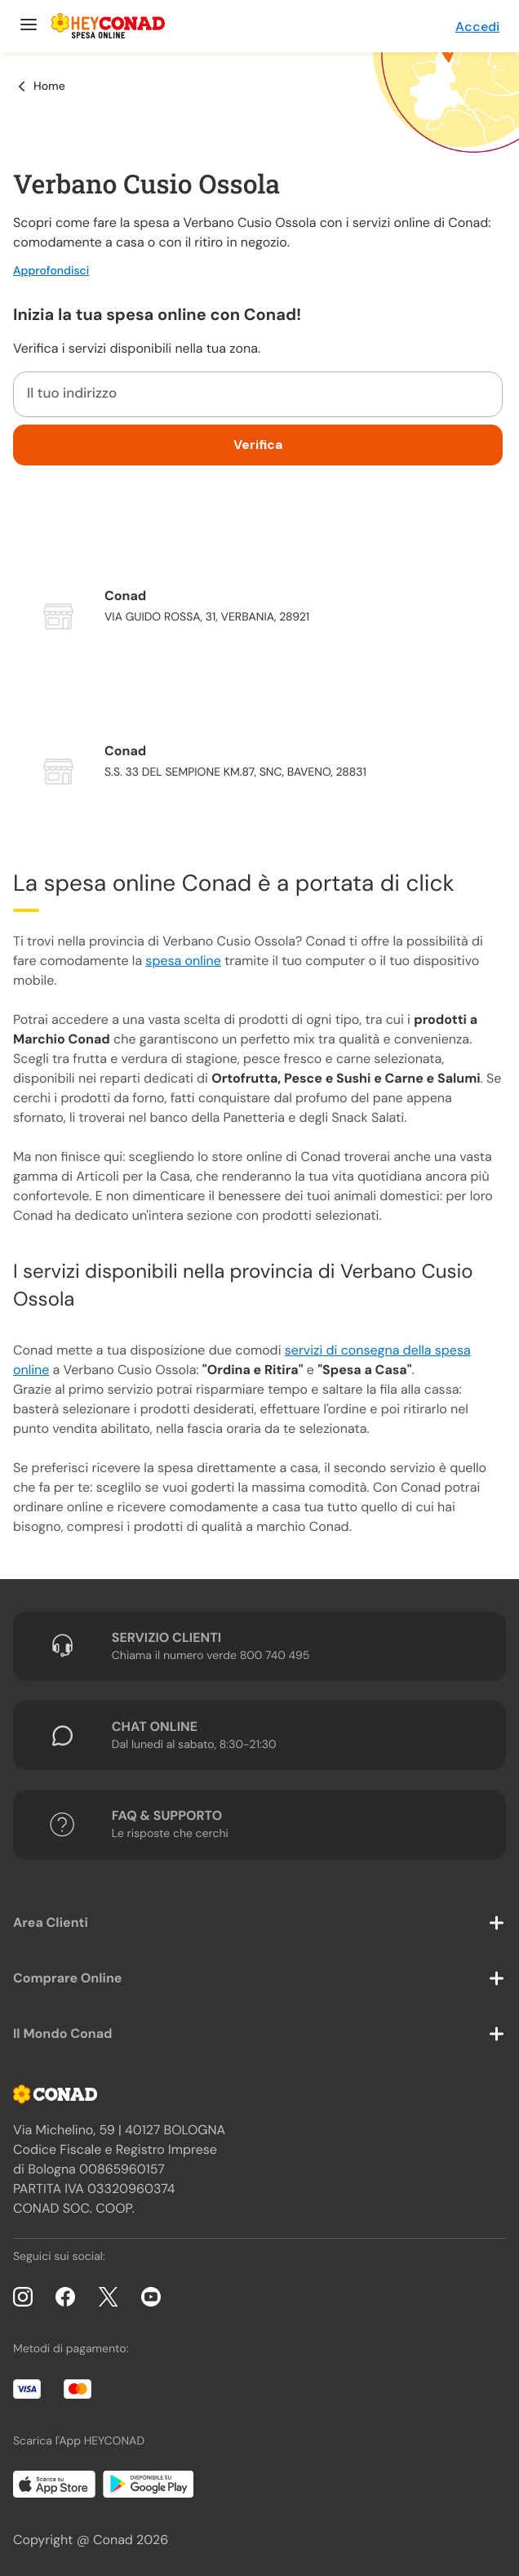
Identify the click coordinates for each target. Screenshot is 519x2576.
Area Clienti (50, 1922)
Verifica (257, 444)
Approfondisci (51, 271)
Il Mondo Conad (63, 2033)
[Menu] (26, 26)
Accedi (477, 26)
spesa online (182, 960)
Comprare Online (67, 1978)
